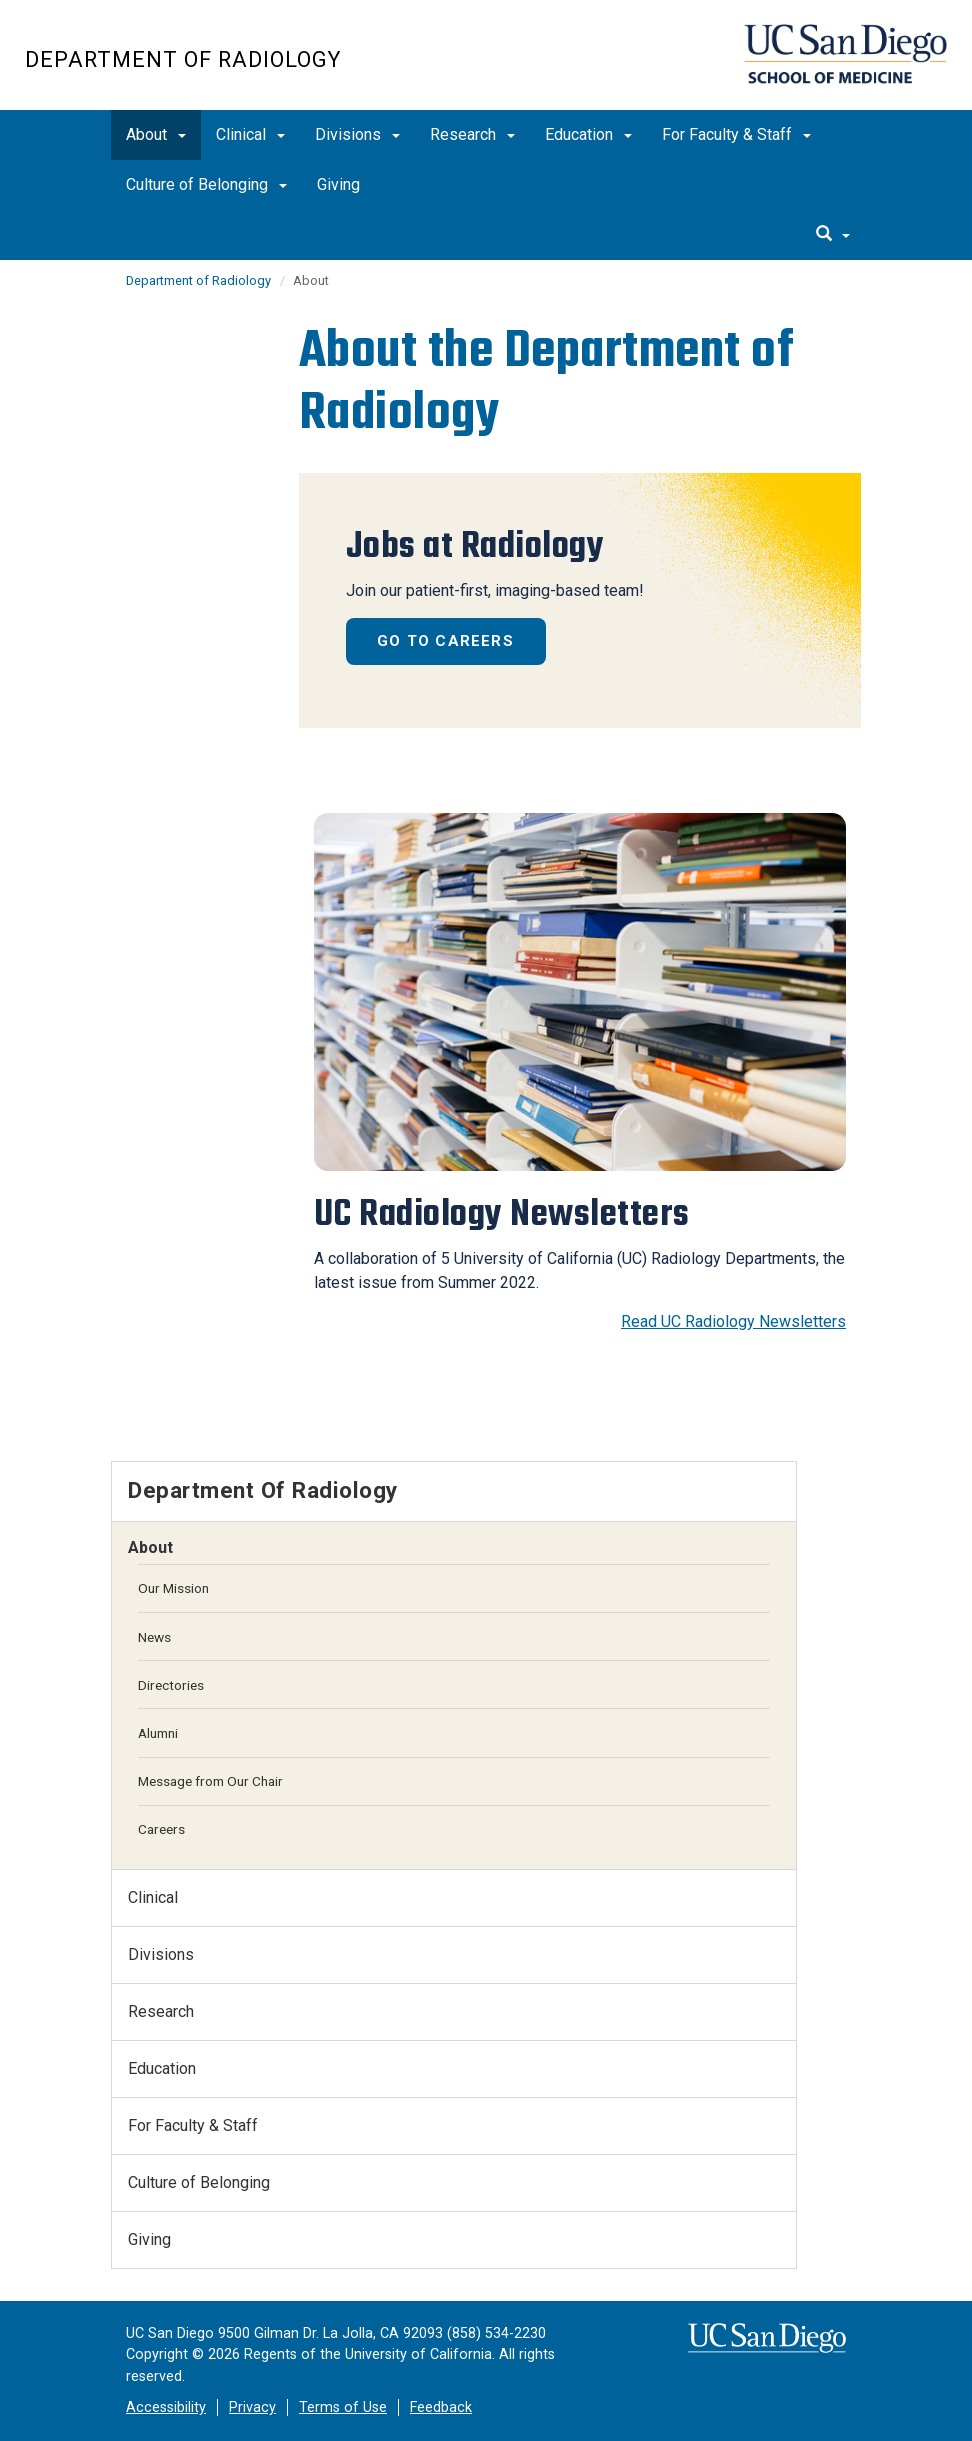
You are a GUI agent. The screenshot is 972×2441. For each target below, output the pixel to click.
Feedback (441, 2407)
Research (472, 134)
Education (588, 134)
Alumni (158, 1733)
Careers (161, 1829)
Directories (171, 1685)
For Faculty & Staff (736, 134)
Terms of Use (343, 2407)
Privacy (252, 2407)
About (156, 134)
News (154, 1637)
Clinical (250, 134)
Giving (338, 184)
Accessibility (166, 2407)
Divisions (357, 134)
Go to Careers (445, 641)
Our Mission (173, 1588)
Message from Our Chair (210, 1781)
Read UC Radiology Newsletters (733, 1321)
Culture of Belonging (206, 184)
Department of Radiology (183, 59)
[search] (833, 235)
